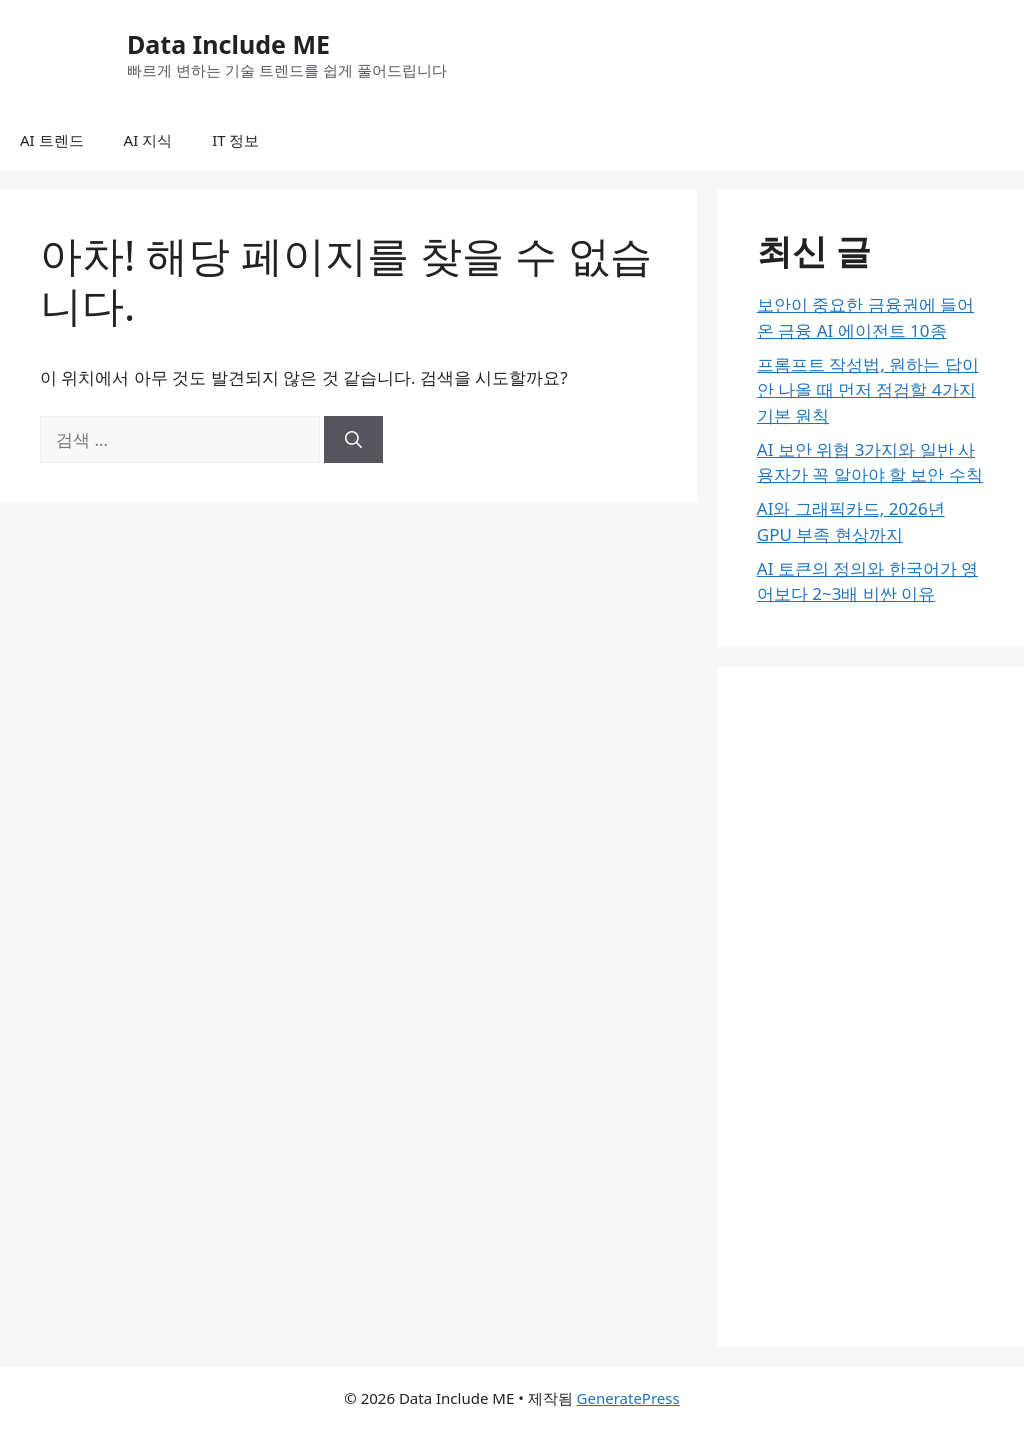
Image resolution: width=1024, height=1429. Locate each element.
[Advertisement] (870, 1007)
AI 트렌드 (52, 140)
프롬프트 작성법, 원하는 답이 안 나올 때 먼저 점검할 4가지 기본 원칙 (868, 390)
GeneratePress (628, 1398)
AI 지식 (148, 140)
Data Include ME (228, 44)
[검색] (353, 440)
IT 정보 (235, 140)
